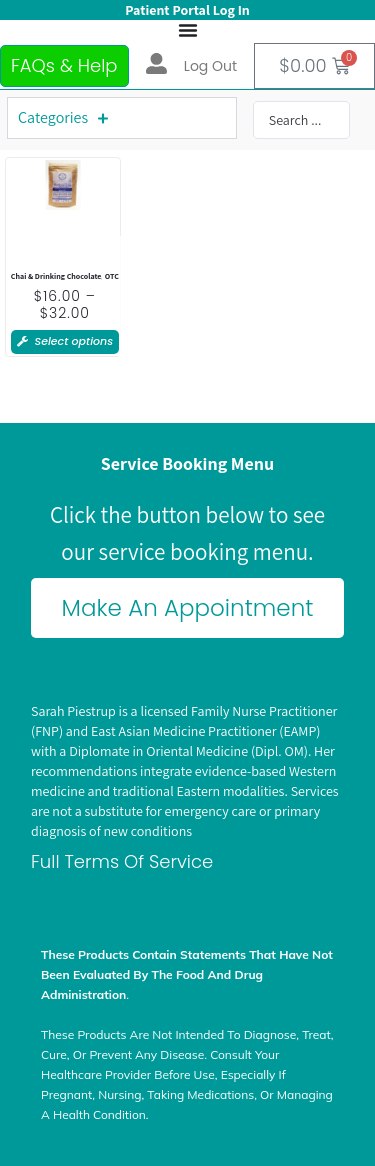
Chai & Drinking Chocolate (56, 276)
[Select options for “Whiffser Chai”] (65, 342)
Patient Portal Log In (187, 10)
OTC (112, 276)
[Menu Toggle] (188, 30)
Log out (210, 66)
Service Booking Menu (187, 463)
